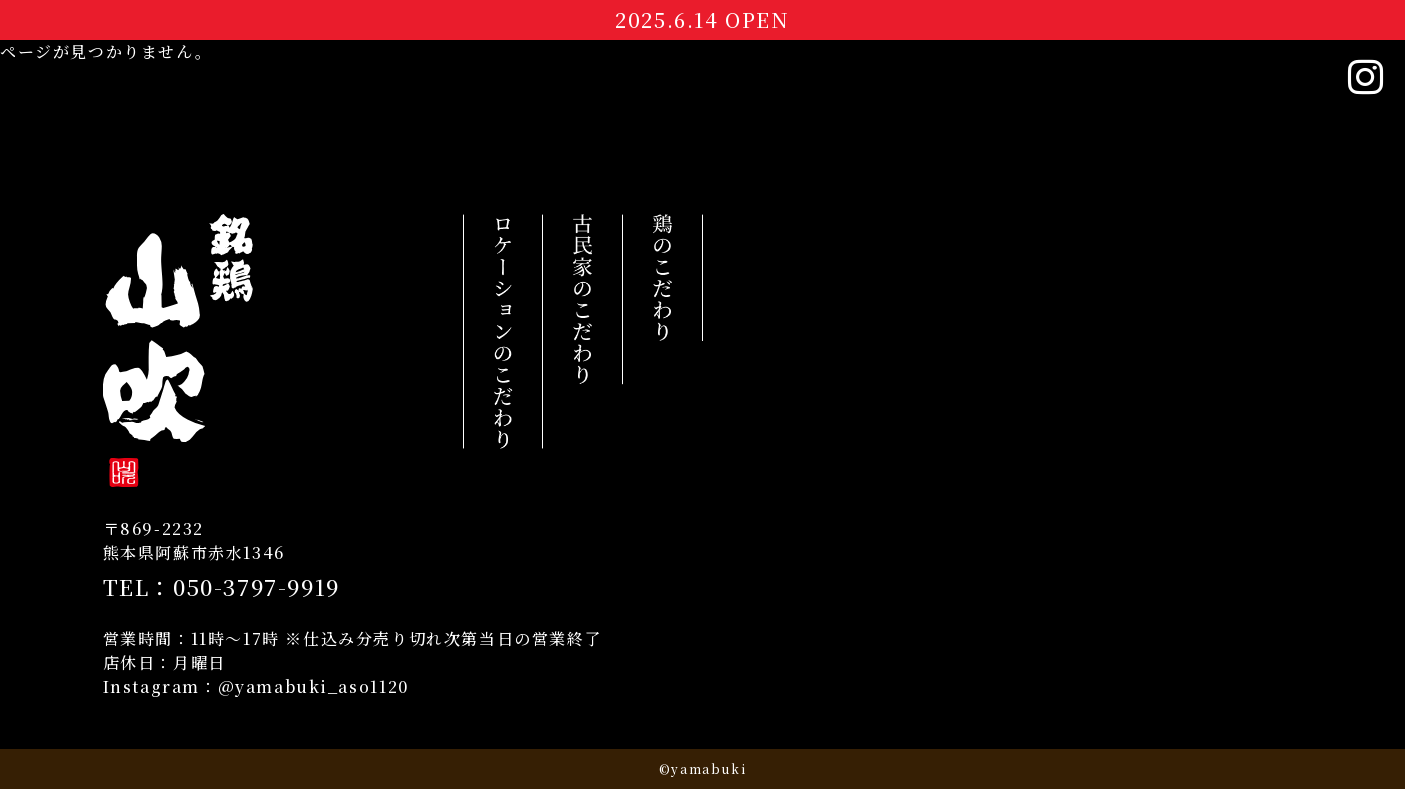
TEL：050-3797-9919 (221, 586)
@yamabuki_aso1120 (313, 686)
